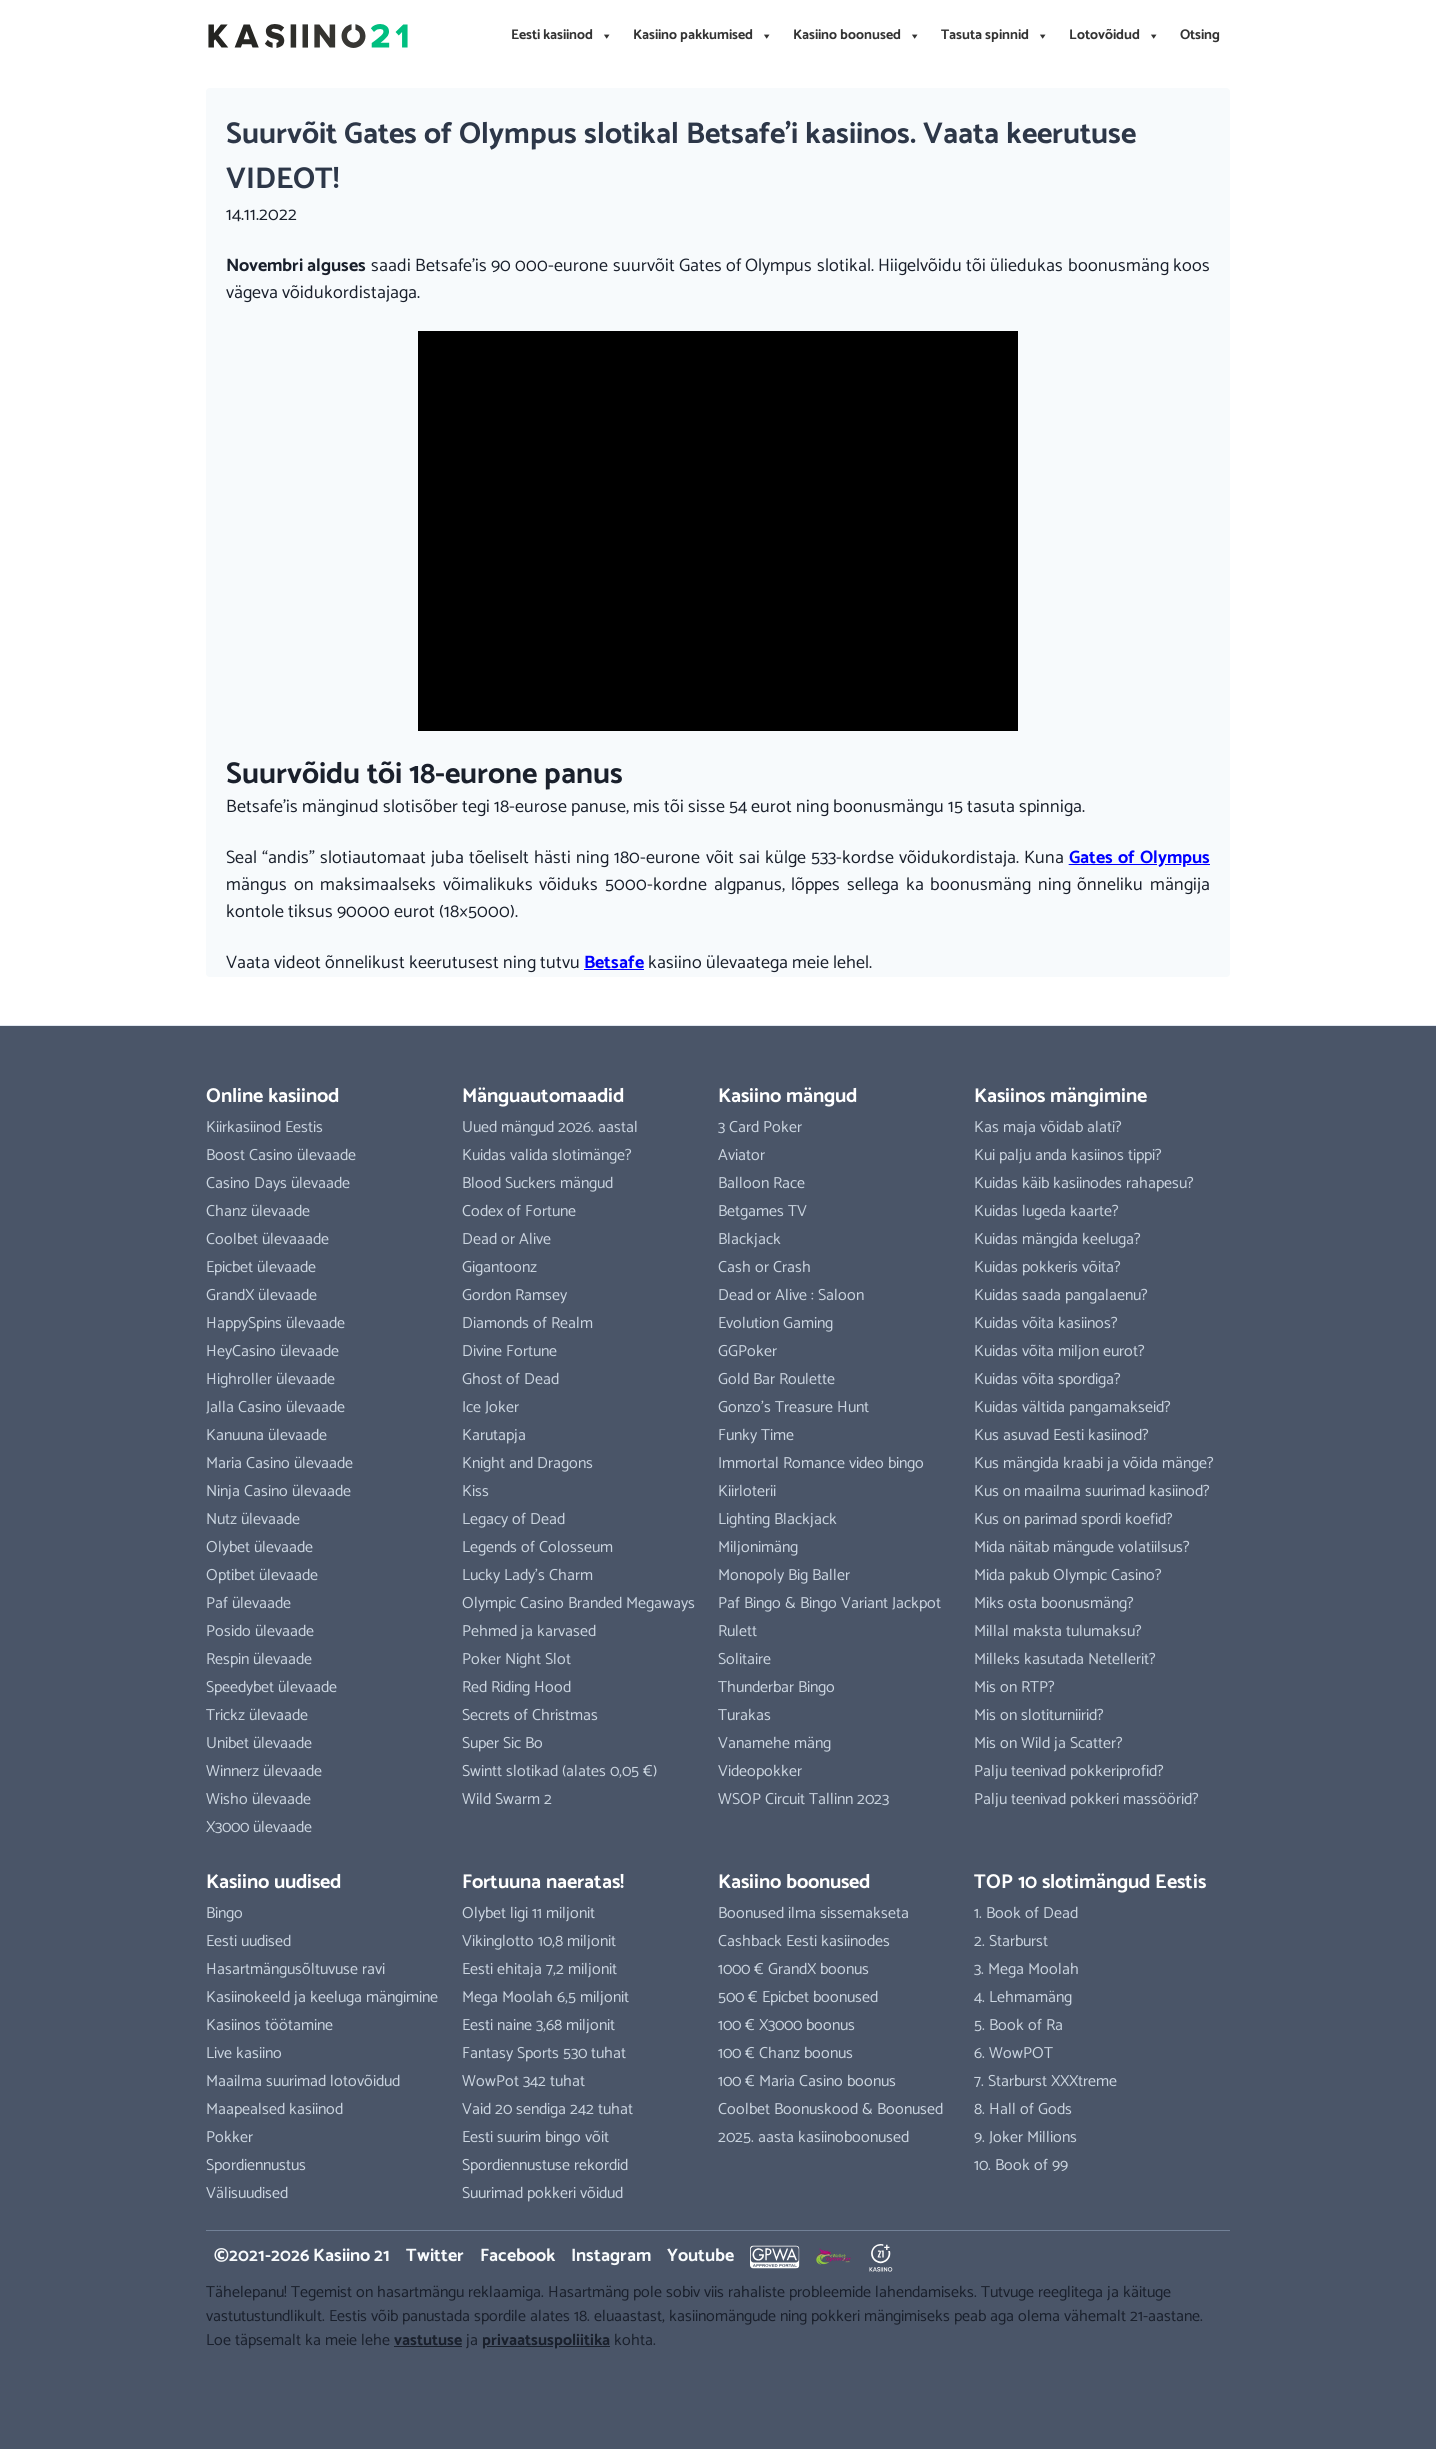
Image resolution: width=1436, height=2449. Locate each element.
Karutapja (494, 1435)
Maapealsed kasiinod (274, 2109)
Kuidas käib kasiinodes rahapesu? (1084, 1183)
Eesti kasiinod (562, 36)
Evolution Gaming (775, 1323)
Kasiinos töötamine (269, 2025)
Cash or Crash (764, 1267)
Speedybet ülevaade (271, 1687)
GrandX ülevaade (261, 1295)
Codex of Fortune (519, 1211)
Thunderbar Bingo (776, 1687)
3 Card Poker (760, 1127)
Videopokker (760, 1771)
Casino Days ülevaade (278, 1183)
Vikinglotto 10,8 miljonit (539, 1941)
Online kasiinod (272, 1096)
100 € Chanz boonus (785, 2053)
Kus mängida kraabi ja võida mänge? (1094, 1463)
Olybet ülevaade (259, 1547)
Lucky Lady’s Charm (527, 1575)
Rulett (737, 1631)
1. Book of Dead (1026, 1913)
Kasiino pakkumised (703, 36)
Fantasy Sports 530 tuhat (544, 2053)
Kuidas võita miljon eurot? (1059, 1351)
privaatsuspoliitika (546, 2340)
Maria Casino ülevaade (279, 1463)
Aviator (741, 1155)
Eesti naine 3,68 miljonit (538, 2025)
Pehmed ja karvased (529, 1631)
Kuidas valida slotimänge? (547, 1155)
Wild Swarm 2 (507, 1799)
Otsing (1200, 35)
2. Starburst (1011, 1941)
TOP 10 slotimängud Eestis (1090, 1882)
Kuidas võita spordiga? (1047, 1379)
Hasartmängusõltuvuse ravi (295, 1969)
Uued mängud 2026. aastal (550, 1127)
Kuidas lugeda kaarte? (1046, 1211)
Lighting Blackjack (777, 1519)
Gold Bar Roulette (776, 1379)
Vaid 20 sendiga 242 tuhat (547, 2109)
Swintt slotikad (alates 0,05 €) (559, 1771)
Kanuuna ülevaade (266, 1435)
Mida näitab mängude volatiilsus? (1082, 1547)
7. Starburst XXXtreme (1045, 2081)
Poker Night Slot (516, 1659)
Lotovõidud (1114, 36)
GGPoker (747, 1351)
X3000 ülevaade (259, 1827)
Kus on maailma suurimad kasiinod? (1092, 1491)
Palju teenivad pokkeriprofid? (1069, 1771)
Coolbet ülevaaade (267, 1239)
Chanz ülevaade (258, 1211)
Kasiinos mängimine (1060, 1096)
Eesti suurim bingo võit (535, 2137)
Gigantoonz (499, 1267)
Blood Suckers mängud (537, 1183)
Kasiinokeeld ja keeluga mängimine (322, 1997)
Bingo (224, 1913)
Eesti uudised (248, 1941)
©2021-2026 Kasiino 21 (302, 2256)
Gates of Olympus (1139, 858)
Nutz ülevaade (253, 1519)
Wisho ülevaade (258, 1799)
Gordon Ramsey (514, 1295)
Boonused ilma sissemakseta (813, 1913)
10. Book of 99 (1021, 2165)
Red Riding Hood (516, 1687)
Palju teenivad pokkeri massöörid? (1086, 1799)
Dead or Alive (506, 1239)
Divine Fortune (509, 1351)
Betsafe (614, 963)
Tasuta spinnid (995, 36)
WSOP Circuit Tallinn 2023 (803, 1799)
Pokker (229, 2137)
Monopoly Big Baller (784, 1575)
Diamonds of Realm (527, 1323)
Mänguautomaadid (543, 1096)
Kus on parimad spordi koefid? (1073, 1519)
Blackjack (749, 1239)
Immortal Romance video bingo (821, 1463)
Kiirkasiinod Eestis (264, 1127)
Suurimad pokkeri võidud (542, 2193)
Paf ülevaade (248, 1603)
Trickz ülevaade (257, 1715)
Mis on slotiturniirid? (1039, 1715)
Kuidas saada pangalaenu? (1061, 1295)
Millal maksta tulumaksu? (1058, 1631)
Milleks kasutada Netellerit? (1065, 1659)
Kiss (475, 1491)
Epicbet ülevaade (261, 1267)
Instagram (611, 2256)
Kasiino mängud (787, 1096)
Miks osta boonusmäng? (1054, 1603)
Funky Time (756, 1435)
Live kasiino (244, 2053)
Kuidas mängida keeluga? (1057, 1239)
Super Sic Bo (502, 1743)
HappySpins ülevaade (275, 1323)
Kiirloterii (747, 1491)
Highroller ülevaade (270, 1379)
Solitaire (744, 1659)
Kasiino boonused (857, 36)
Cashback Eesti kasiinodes (804, 1941)
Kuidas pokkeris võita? (1047, 1267)
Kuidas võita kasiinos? (1046, 1323)
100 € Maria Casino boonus (807, 2081)
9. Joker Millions (1025, 2137)
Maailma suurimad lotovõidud (303, 2081)
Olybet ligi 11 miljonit (528, 1913)
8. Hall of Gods (1023, 2109)
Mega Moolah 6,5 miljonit (545, 1997)
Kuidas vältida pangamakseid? (1072, 1407)
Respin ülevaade (259, 1659)
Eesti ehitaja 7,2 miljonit (539, 1969)
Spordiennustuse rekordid (545, 2165)
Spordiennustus (256, 2165)
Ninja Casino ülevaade (278, 1491)
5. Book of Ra (1018, 2025)
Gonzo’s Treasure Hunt (793, 1407)
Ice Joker (490, 1407)
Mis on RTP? (1014, 1687)
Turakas (744, 1715)
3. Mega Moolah (1026, 1969)
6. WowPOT (1013, 2053)
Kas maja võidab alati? (1048, 1127)
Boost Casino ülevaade (281, 1155)
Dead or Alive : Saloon (791, 1295)
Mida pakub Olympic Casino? (1068, 1575)
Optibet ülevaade (262, 1575)
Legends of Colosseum (537, 1547)
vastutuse (428, 2340)
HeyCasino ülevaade (272, 1351)
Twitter (435, 2256)
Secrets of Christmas (530, 1715)
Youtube (700, 2256)
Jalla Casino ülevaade (275, 1407)
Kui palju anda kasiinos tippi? (1068, 1155)
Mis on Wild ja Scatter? (1048, 1743)
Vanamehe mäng (774, 1743)
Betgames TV (762, 1211)
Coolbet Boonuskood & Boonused (830, 2109)
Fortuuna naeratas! (543, 1882)
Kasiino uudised (273, 1882)
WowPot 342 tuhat (523, 2081)
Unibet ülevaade (259, 1743)
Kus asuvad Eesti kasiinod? (1061, 1435)
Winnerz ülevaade (264, 1771)
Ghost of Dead (510, 1379)
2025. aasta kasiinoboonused (813, 2137)
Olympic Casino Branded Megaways (578, 1603)
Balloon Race (761, 1183)
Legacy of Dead (513, 1519)
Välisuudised (247, 2193)
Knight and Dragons (527, 1463)
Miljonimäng (758, 1547)
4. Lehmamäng (1023, 1997)
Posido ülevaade (260, 1631)
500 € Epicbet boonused (798, 1997)
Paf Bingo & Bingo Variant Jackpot (829, 1603)
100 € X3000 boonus (786, 2025)
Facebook (517, 2256)
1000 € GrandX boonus (793, 1969)
